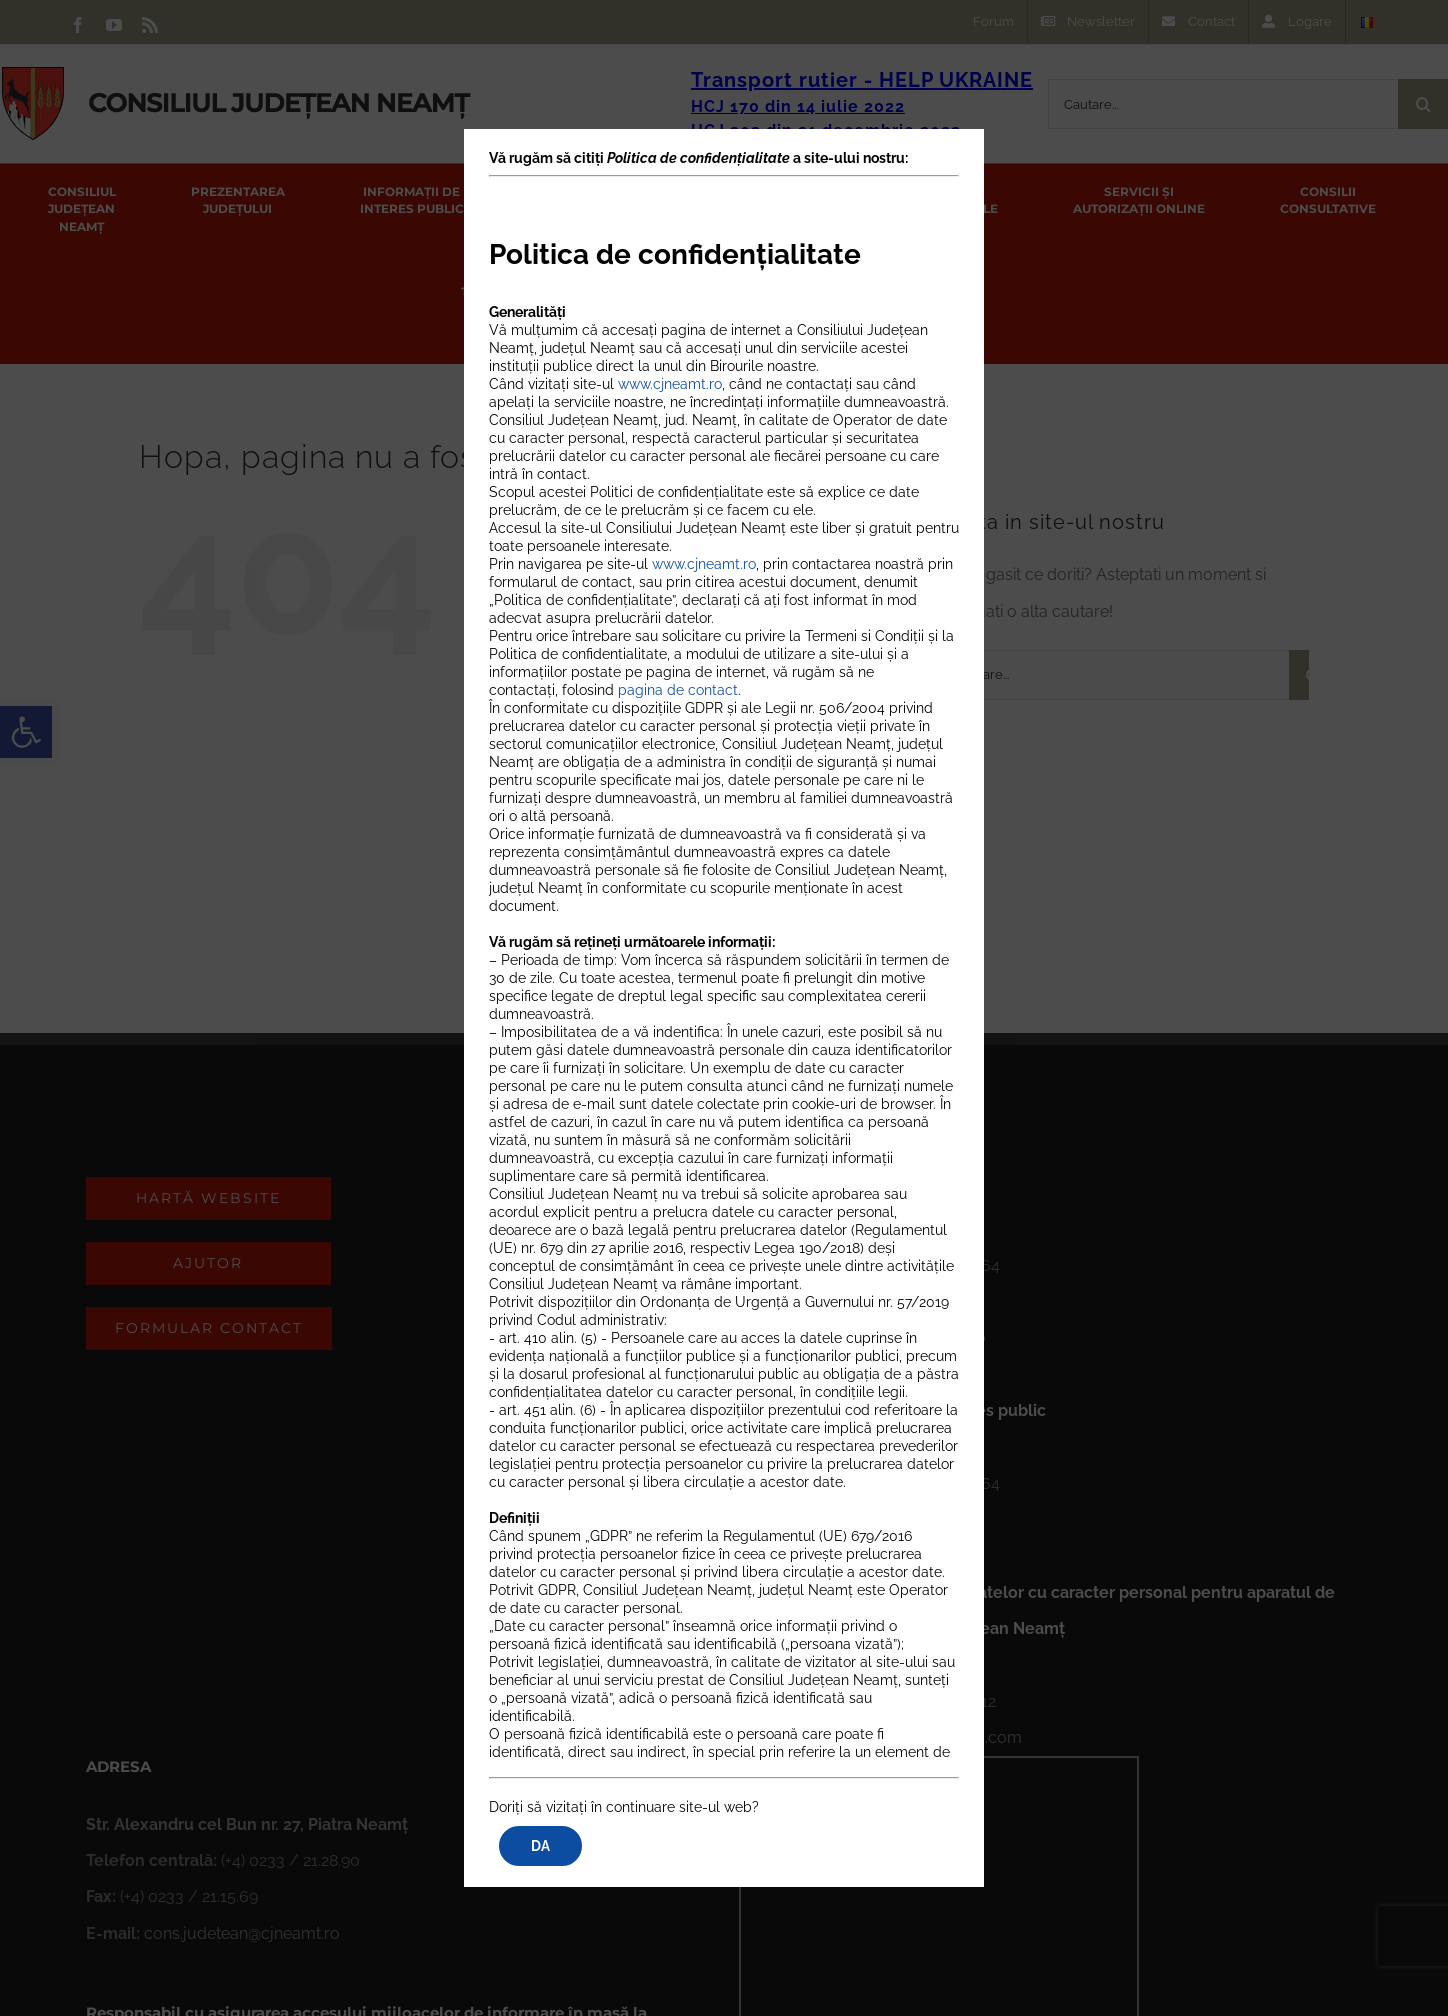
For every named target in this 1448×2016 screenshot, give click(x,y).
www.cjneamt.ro (670, 385)
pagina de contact (678, 691)
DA (540, 1846)
